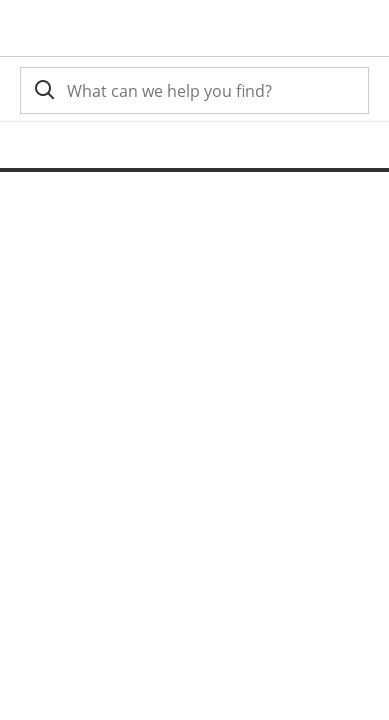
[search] (43, 90)
